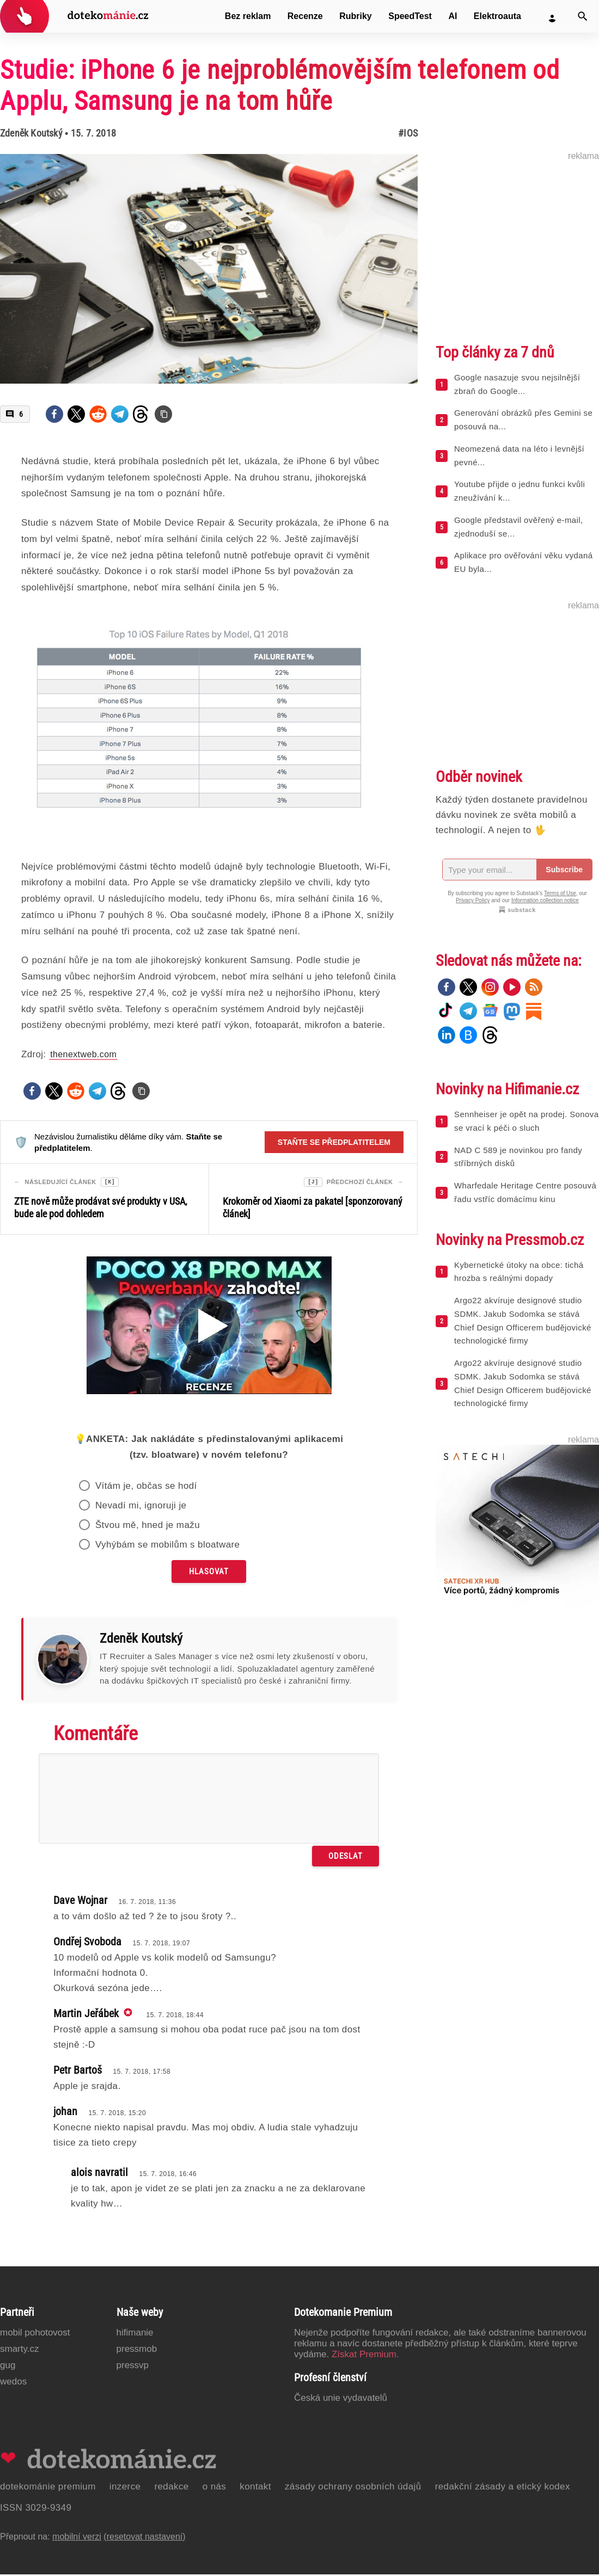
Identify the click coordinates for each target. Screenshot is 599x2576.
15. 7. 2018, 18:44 (175, 2016)
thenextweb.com (83, 1054)
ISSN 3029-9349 (35, 2509)
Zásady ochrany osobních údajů (353, 2488)
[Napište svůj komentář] (209, 1800)
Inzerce (125, 2488)
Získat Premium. (365, 2356)
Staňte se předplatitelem (334, 1142)
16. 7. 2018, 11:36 (147, 1903)
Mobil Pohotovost (35, 2334)
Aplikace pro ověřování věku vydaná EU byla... (523, 562)
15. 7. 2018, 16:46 (168, 2175)
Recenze (305, 16)
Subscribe (564, 869)
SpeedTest (410, 16)
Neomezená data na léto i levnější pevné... (519, 455)
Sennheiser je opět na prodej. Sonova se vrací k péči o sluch (526, 1121)
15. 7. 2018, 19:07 (161, 1945)
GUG (7, 2367)
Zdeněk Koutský (31, 133)
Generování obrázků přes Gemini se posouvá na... (523, 419)
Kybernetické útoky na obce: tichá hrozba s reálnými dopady (519, 1271)
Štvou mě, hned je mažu (147, 1526)
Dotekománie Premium (48, 2488)
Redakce (171, 2488)
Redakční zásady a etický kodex (502, 2488)
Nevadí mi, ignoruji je (141, 1507)
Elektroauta (497, 16)
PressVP (133, 2367)
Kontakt (255, 2488)
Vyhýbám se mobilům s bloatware (167, 1546)
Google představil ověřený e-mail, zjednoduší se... (518, 526)
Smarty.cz (19, 2350)
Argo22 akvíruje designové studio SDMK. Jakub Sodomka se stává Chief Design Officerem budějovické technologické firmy (522, 1320)
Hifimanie (135, 2334)
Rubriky (355, 16)
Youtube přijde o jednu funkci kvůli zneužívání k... (519, 490)
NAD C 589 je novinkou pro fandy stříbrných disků (518, 1156)
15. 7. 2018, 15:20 (117, 2114)
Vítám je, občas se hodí (146, 1487)
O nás (215, 2488)
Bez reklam (248, 16)
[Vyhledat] (582, 16)
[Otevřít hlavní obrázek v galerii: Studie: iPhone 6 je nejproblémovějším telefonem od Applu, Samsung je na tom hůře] (209, 269)
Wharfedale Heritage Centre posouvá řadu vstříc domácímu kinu (525, 1192)
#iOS (408, 133)
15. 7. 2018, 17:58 (141, 2073)
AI (452, 16)
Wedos (13, 2383)
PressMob (137, 2350)
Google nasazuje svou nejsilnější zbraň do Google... (517, 384)
